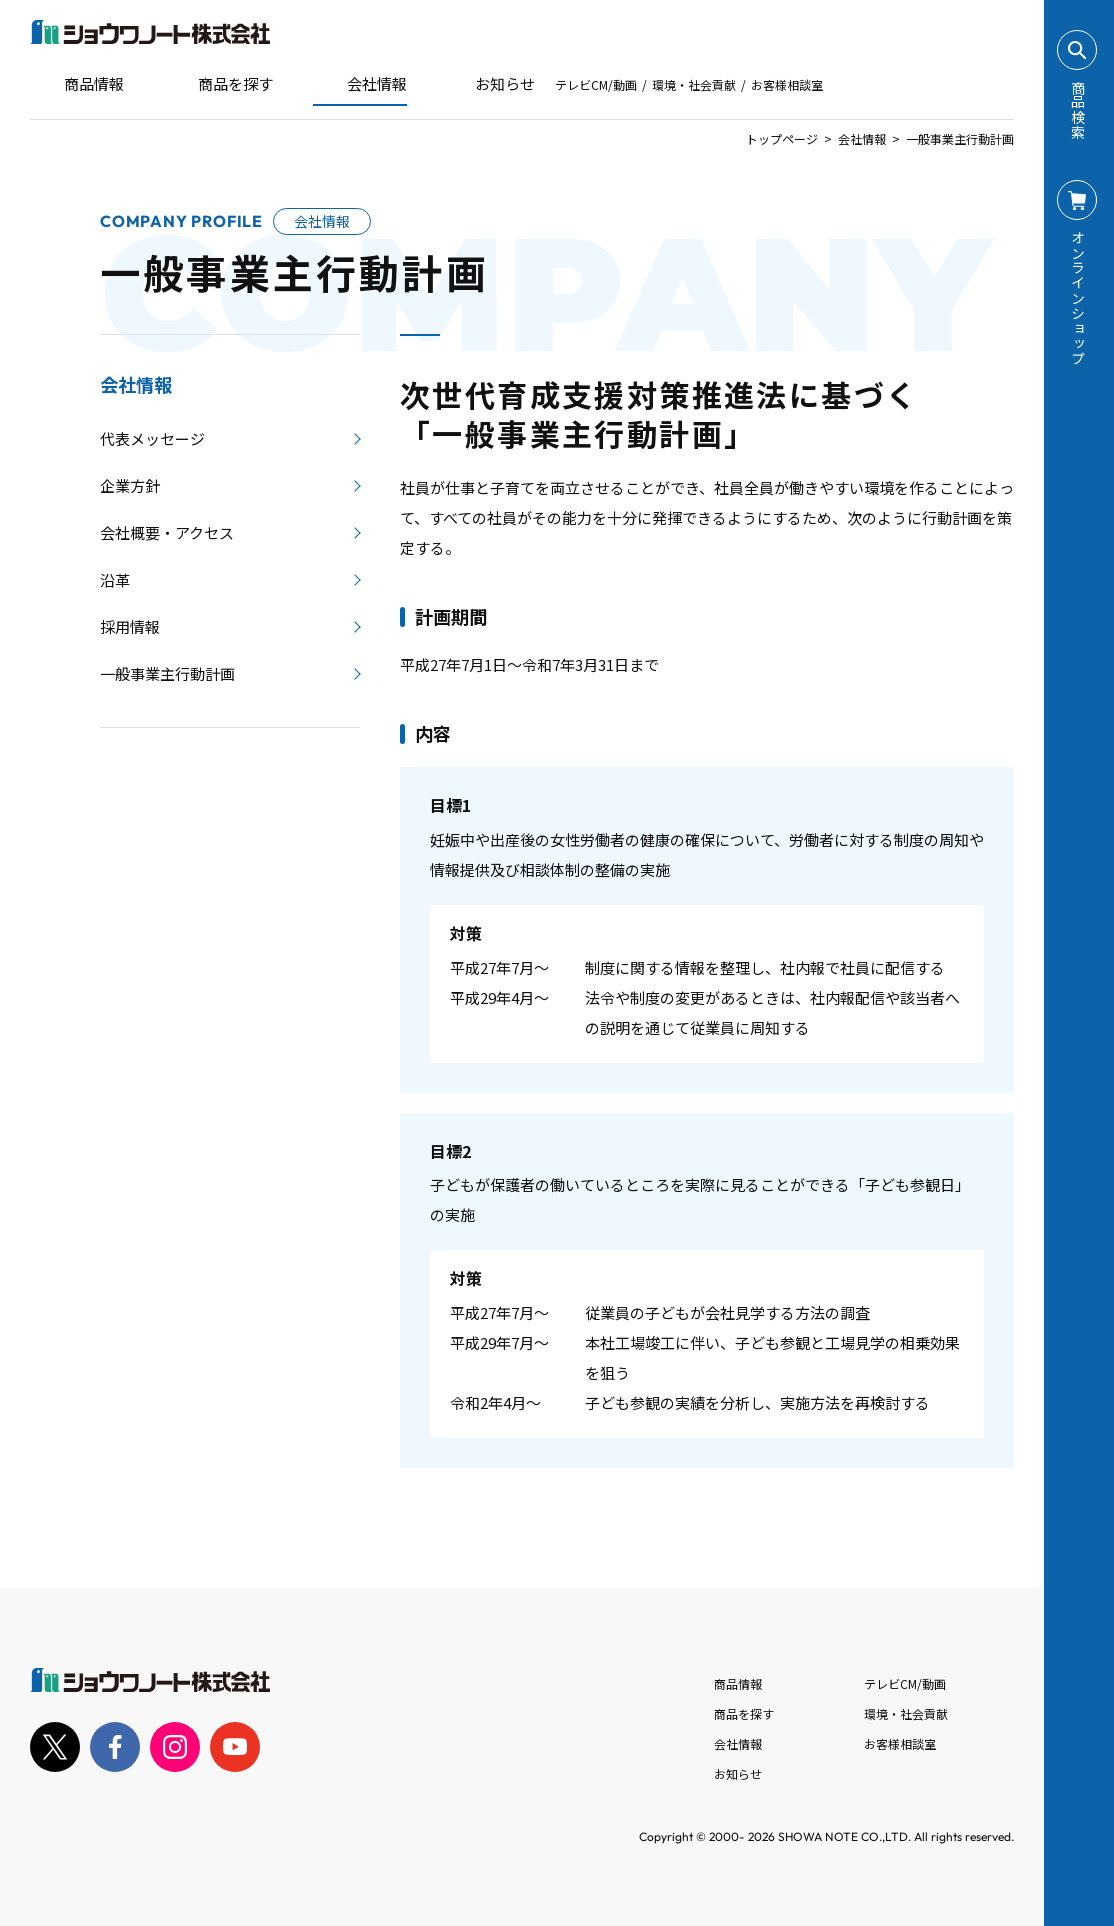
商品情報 (738, 1683)
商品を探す (218, 84)
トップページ (782, 138)
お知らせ (491, 84)
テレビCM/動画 (596, 84)
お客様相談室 (787, 84)
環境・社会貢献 (694, 84)
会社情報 (862, 138)
